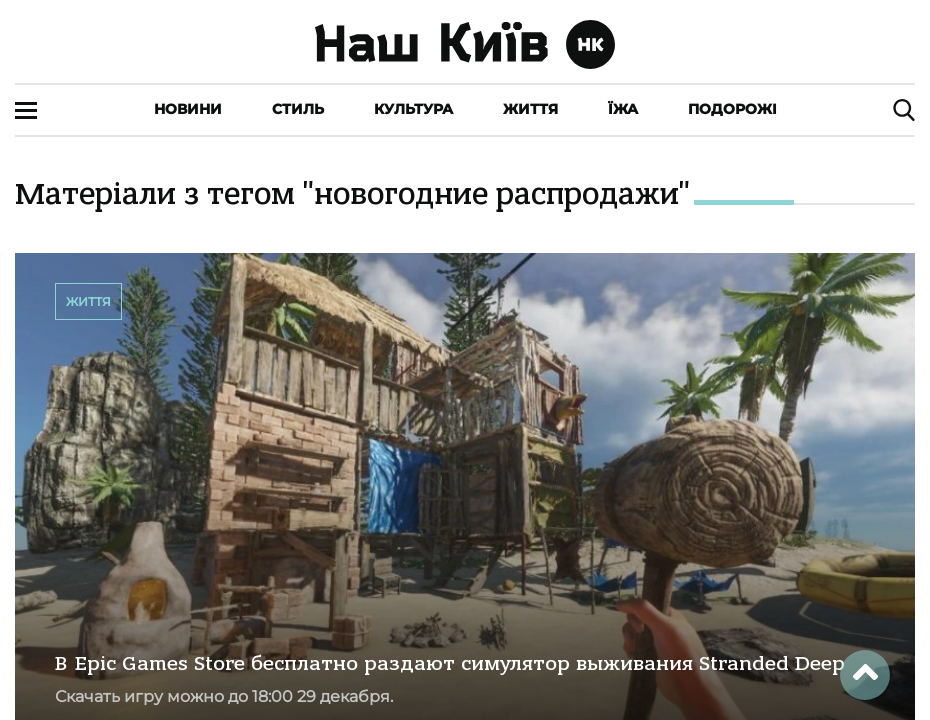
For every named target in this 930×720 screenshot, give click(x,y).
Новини (188, 109)
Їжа (623, 109)
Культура (413, 109)
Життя (530, 109)
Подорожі (732, 109)
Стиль (298, 109)
